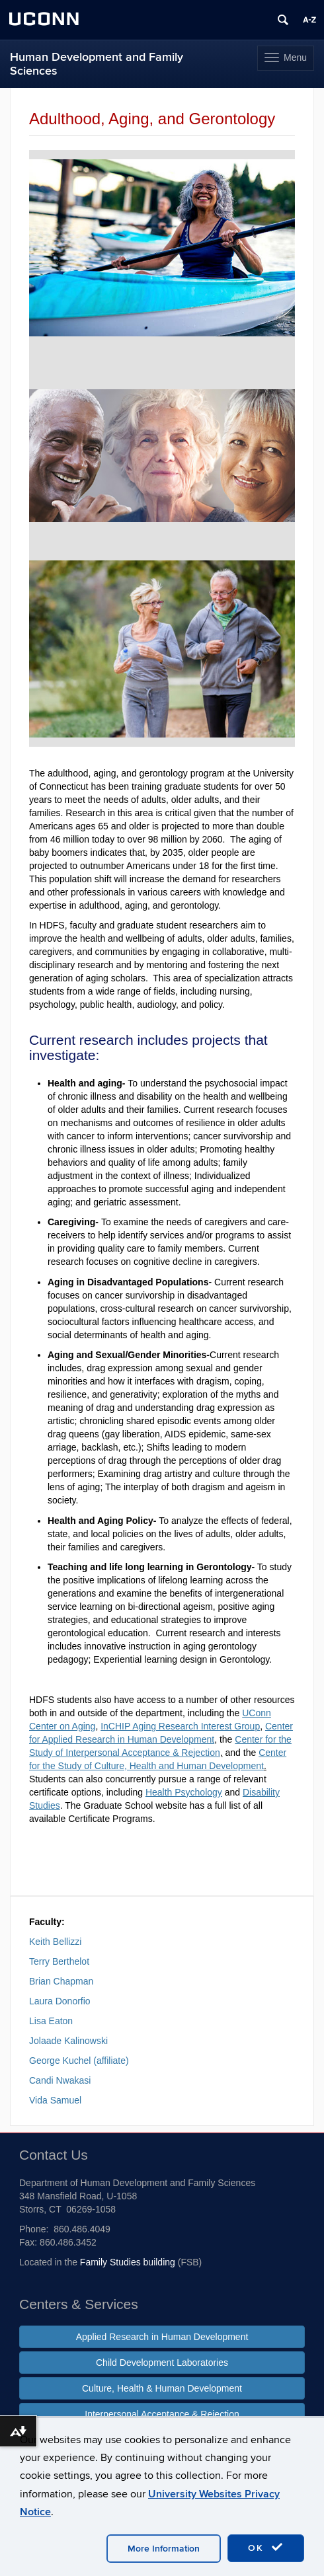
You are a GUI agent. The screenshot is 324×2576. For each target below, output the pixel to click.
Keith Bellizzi (55, 1941)
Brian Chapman (61, 1981)
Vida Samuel (55, 2100)
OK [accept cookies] (266, 2548)
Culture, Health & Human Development (162, 2388)
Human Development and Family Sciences (96, 64)
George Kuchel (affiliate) (79, 2060)
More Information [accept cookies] (164, 2548)
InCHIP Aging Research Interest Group (180, 1726)
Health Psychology (183, 1792)
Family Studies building (127, 2262)
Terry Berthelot (59, 1961)
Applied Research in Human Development (162, 2336)
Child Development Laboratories (162, 2362)
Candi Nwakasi (60, 2080)
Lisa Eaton (51, 2021)
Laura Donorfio (60, 2001)
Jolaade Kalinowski (68, 2040)
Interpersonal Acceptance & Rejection (162, 2414)
